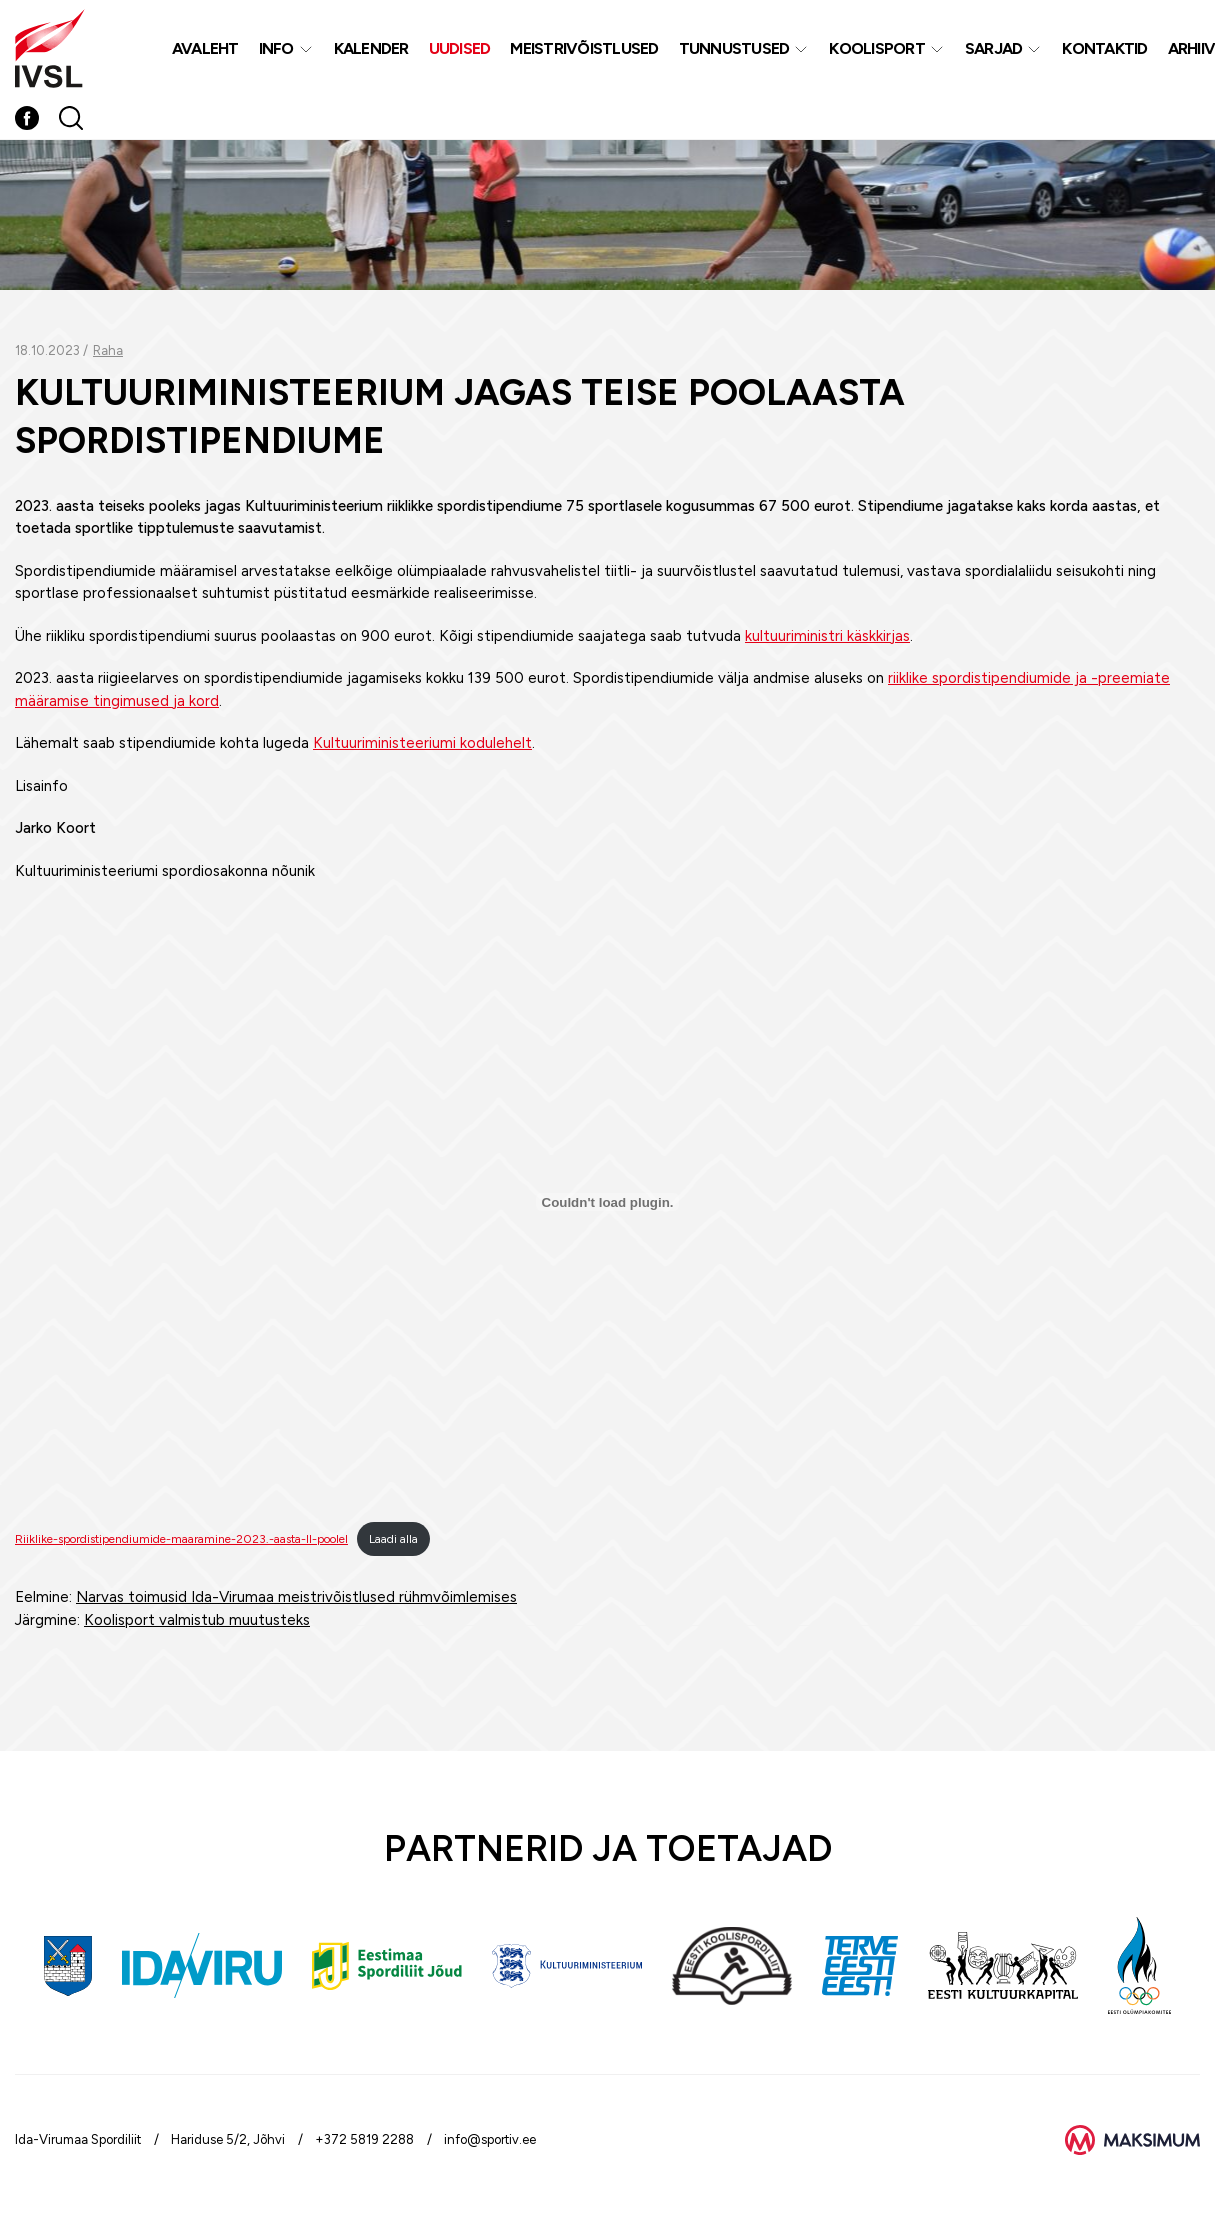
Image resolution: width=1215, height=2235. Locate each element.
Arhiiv (1192, 48)
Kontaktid (1104, 48)
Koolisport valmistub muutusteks (197, 1620)
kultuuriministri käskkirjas (827, 636)
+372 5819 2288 (364, 2139)
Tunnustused (734, 48)
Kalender (371, 48)
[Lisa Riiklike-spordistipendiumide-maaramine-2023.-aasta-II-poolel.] (607, 1202)
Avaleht (205, 48)
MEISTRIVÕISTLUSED (584, 48)
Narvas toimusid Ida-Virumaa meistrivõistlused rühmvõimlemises (296, 1597)
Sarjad (994, 48)
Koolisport (877, 48)
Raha (108, 350)
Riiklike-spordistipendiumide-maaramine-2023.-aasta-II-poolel (181, 1539)
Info (276, 48)
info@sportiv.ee (490, 2139)
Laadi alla (393, 1539)
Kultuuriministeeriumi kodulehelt (422, 743)
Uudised (460, 48)
